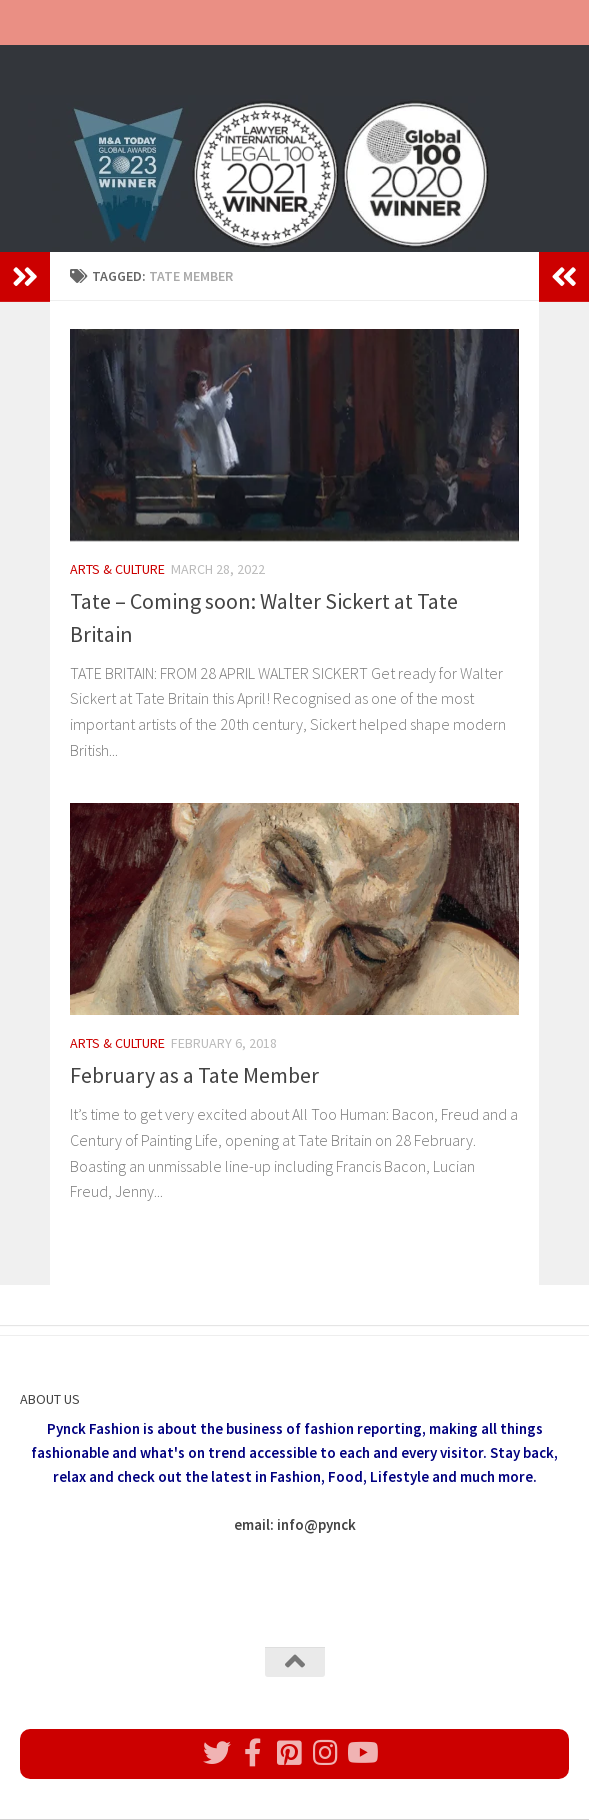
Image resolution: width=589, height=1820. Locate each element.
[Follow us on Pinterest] (289, 1753)
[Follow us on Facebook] (253, 1753)
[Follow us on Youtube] (361, 1753)
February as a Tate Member (194, 1075)
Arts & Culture (117, 569)
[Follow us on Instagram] (325, 1753)
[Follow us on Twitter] (217, 1753)
